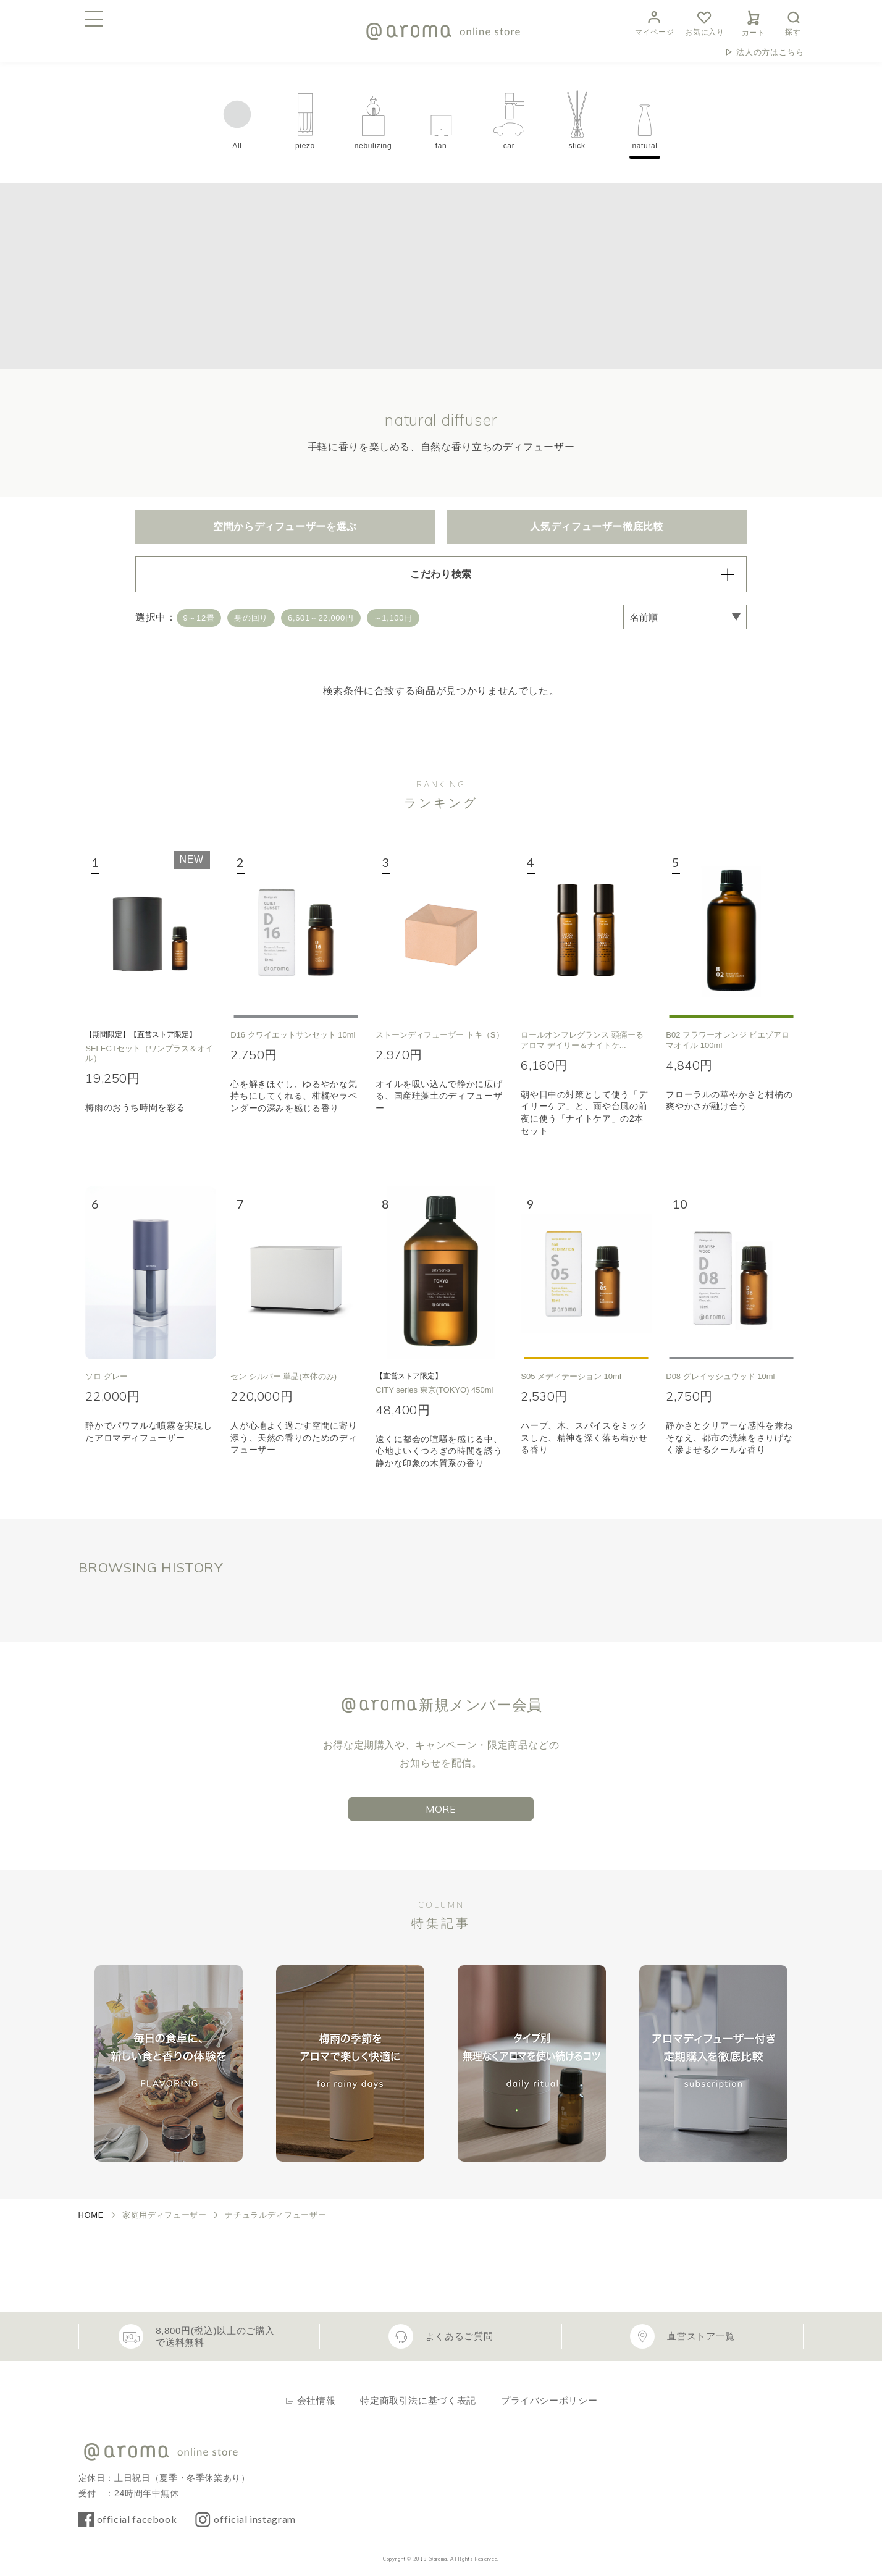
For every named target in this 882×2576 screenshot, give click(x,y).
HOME (91, 2215)
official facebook (137, 2519)
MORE (441, 1809)
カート (753, 21)
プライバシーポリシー (549, 2400)
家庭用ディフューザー (164, 2215)
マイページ (654, 21)
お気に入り (704, 21)
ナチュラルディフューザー (275, 2215)
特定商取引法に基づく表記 (418, 2400)
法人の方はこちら (770, 52)
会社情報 (316, 2400)
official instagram (255, 2519)
